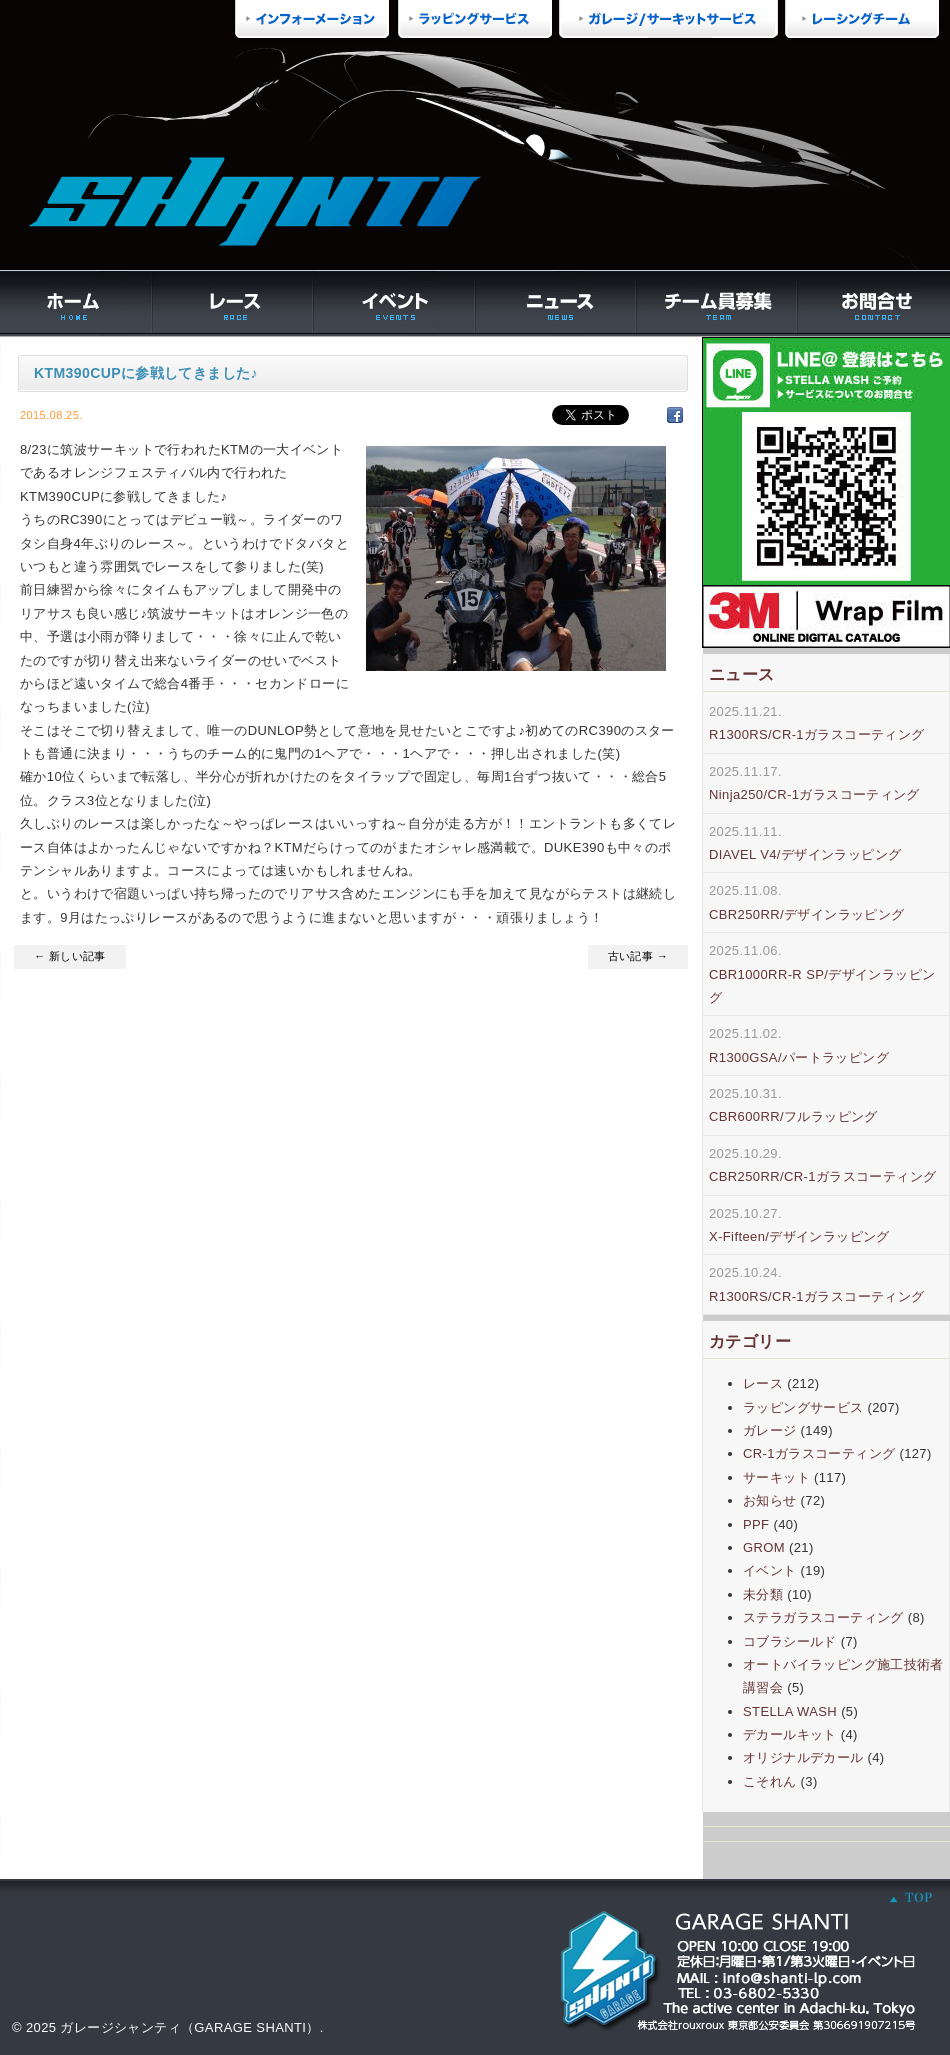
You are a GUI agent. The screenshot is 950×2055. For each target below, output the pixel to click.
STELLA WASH (790, 1711)
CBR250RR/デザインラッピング (807, 914)
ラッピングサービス (803, 1407)
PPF (756, 1524)
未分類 (763, 1594)
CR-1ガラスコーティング (819, 1453)
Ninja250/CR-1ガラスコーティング (814, 794)
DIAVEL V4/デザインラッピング (805, 854)
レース (763, 1383)
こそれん (770, 1781)
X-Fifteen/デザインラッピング (799, 1236)
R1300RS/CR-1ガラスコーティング (817, 734)
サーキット (776, 1477)
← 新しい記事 (70, 956)
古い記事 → (638, 956)
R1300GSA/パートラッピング (799, 1057)
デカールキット (790, 1734)
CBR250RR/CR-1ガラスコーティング (822, 1176)
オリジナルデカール (803, 1757)
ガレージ (770, 1430)
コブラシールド (790, 1641)
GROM (764, 1547)
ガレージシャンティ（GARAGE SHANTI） (189, 2027)
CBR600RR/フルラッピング (793, 1116)
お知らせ (770, 1500)
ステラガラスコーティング (823, 1617)
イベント (770, 1570)
